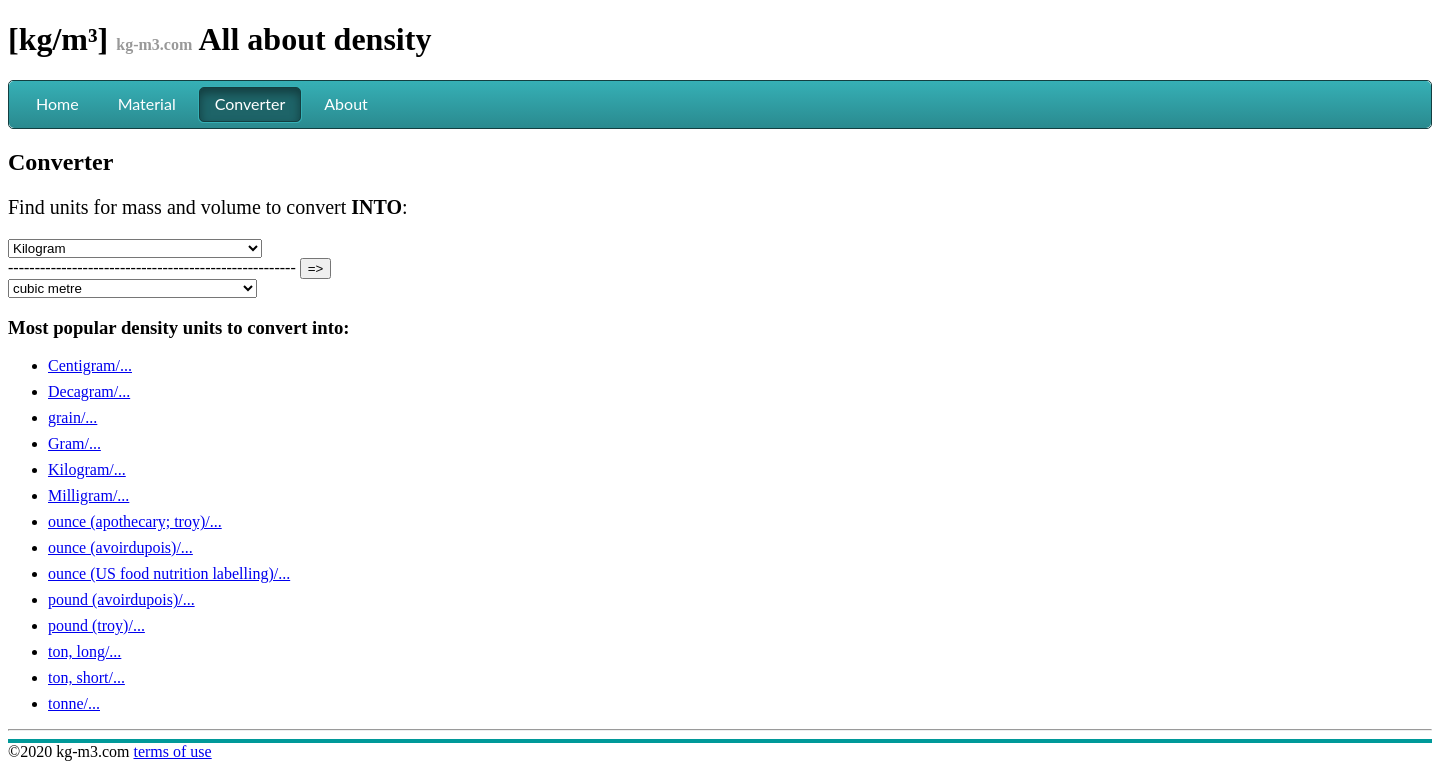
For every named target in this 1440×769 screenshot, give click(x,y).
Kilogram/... (87, 469)
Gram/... (74, 443)
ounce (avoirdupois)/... (120, 547)
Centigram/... (90, 365)
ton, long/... (84, 651)
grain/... (72, 417)
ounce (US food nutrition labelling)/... (169, 573)
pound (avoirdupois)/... (121, 599)
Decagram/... (89, 391)
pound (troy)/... (96, 625)
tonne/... (74, 703)
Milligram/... (88, 495)
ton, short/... (86, 677)
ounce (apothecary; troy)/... (135, 521)
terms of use (172, 751)
